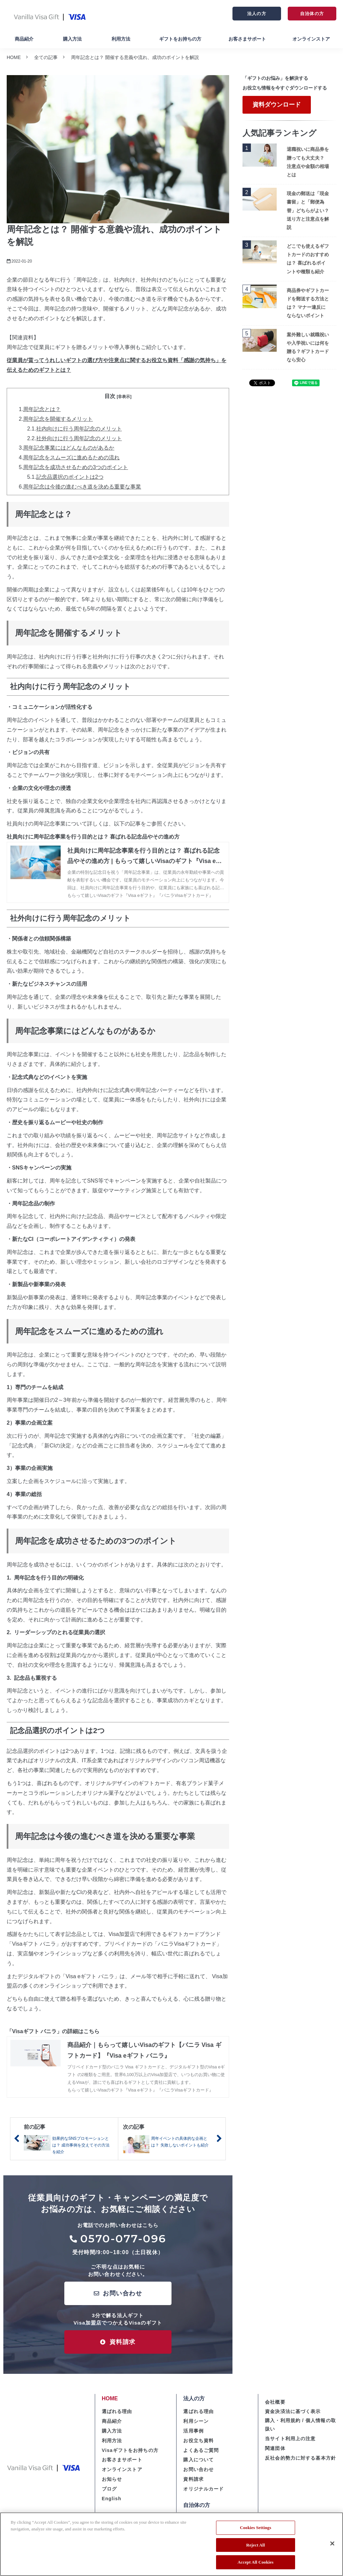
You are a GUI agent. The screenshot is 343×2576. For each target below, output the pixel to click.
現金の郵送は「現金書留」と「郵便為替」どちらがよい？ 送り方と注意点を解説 (308, 210)
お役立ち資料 (198, 2440)
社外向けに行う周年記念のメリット (79, 438)
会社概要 (275, 2402)
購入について (198, 2459)
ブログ (109, 2489)
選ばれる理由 (117, 2411)
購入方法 (72, 39)
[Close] (332, 2543)
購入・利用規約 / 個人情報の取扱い (300, 2424)
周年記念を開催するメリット (58, 419)
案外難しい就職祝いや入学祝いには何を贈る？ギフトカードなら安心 (308, 347)
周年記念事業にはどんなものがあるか (68, 448)
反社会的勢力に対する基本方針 (300, 2458)
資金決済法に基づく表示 (293, 2411)
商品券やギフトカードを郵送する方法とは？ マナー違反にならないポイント (308, 303)
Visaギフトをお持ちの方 (130, 2450)
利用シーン (196, 2421)
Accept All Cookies (255, 2562)
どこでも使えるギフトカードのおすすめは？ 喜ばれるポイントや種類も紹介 (308, 258)
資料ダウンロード (277, 104)
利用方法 (121, 39)
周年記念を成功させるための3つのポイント (75, 467)
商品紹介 (24, 39)
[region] (171, 2544)
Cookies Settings (255, 2527)
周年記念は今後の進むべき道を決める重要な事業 (82, 487)
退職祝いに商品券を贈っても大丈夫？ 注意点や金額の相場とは (308, 162)
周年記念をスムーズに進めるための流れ (71, 457)
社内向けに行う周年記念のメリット (79, 429)
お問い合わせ (122, 2293)
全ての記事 (46, 57)
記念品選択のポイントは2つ (70, 477)
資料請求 (123, 2342)
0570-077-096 (123, 2238)
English (111, 2498)
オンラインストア (311, 39)
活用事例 (193, 2431)
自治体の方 (312, 13)
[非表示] (124, 396)
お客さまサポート (247, 39)
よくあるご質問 (201, 2450)
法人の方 (256, 13)
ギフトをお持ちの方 (180, 39)
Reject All (255, 2545)
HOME (14, 57)
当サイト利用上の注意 (290, 2438)
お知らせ (112, 2479)
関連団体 (275, 2448)
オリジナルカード (203, 2489)
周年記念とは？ (42, 409)
